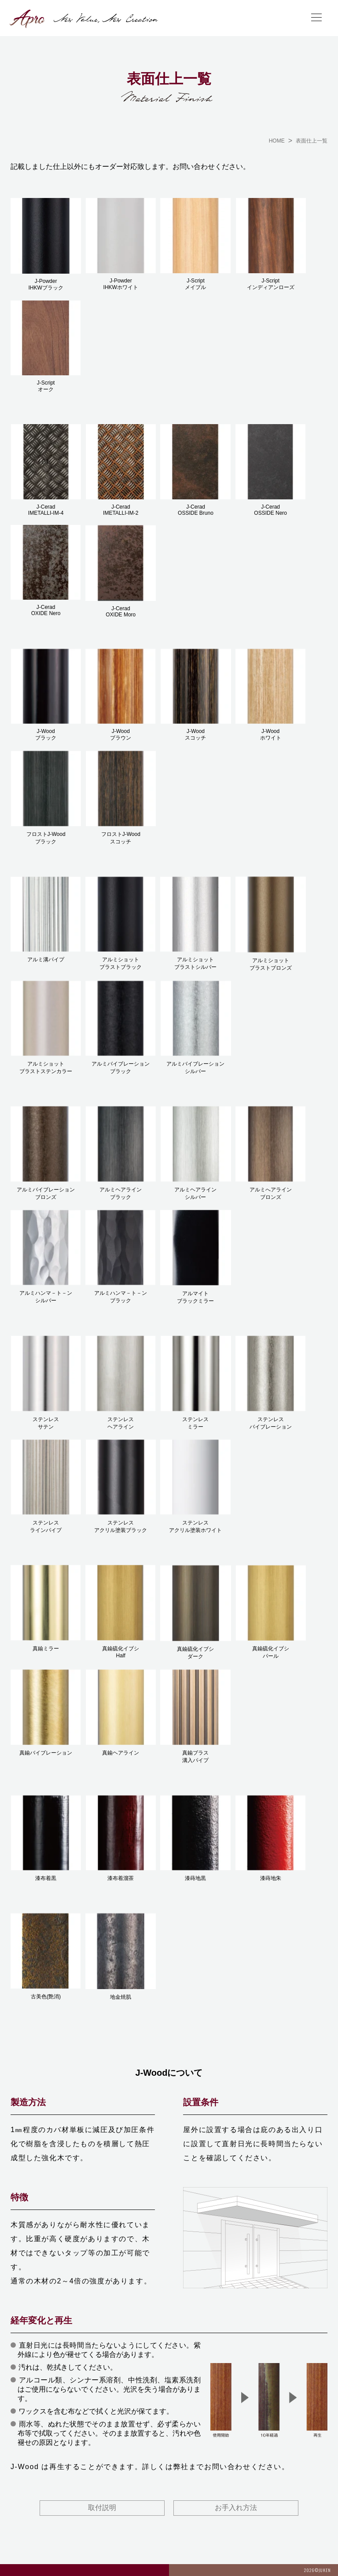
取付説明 (102, 2507)
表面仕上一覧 (311, 141)
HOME (277, 141)
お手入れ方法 (236, 2507)
